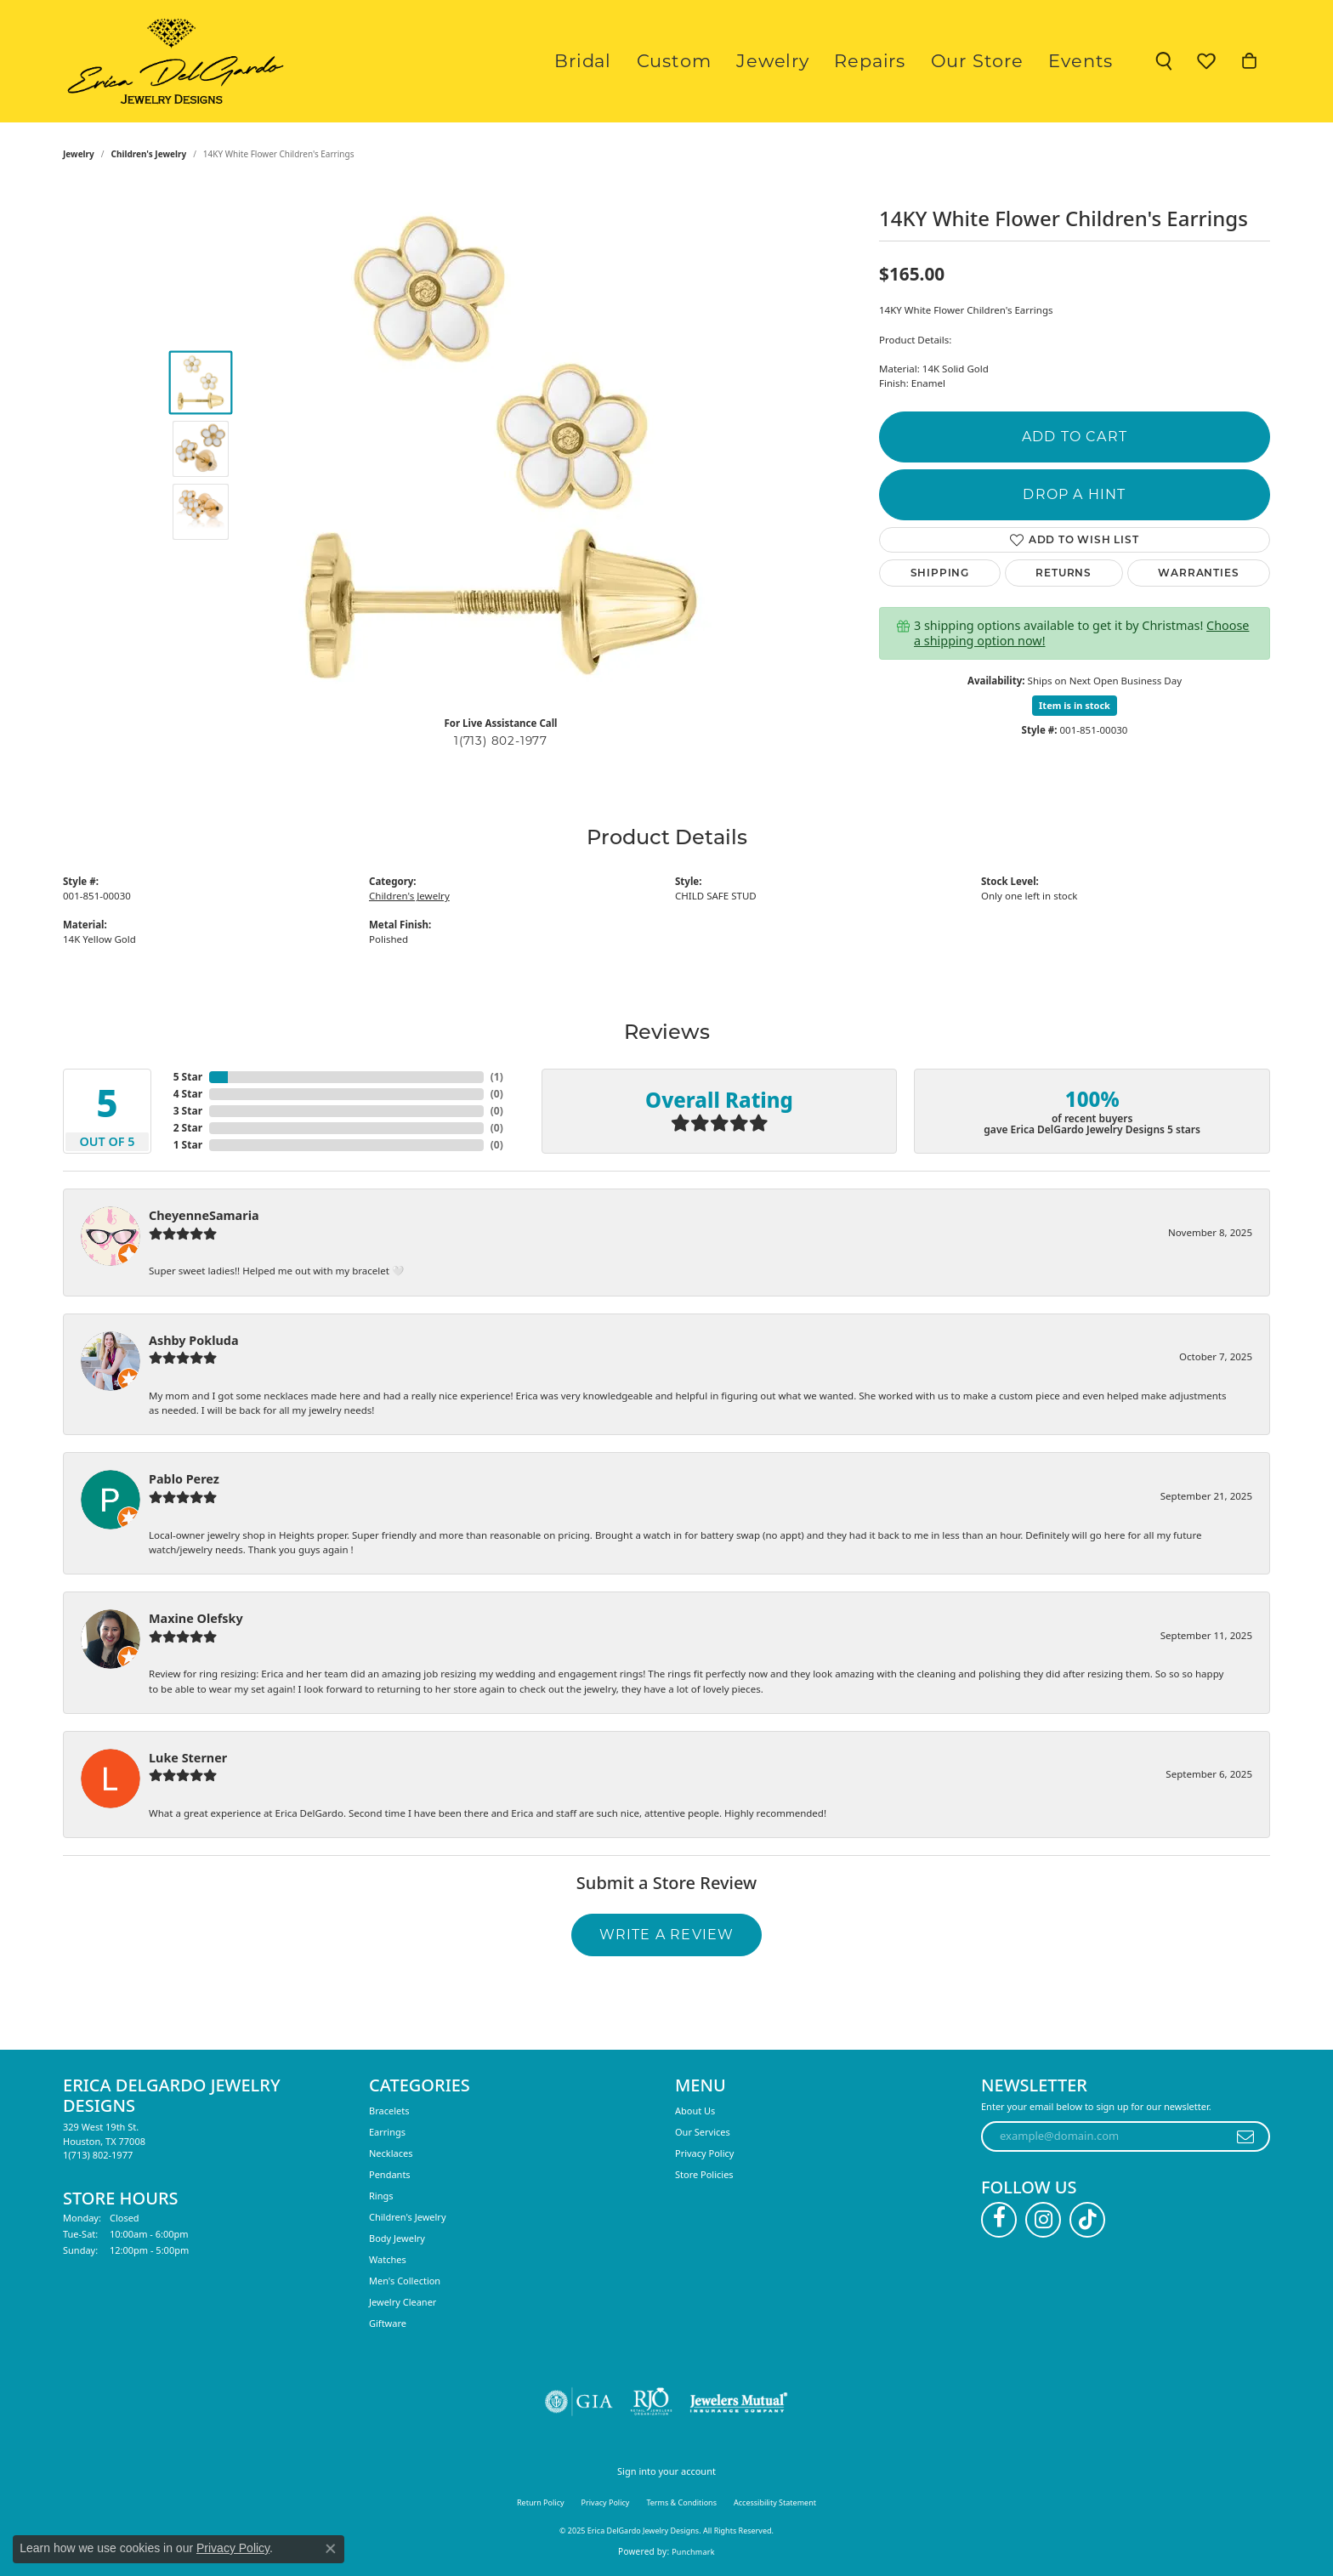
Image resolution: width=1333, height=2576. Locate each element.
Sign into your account (666, 2471)
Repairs (903, 60)
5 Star (187, 1077)
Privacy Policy (704, 2153)
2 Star (187, 1128)
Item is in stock (1074, 705)
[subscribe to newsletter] (1245, 2136)
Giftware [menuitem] (387, 2323)
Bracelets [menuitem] (389, 2110)
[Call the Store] (98, 2154)
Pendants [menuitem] (390, 2174)
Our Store (996, 60)
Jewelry (819, 60)
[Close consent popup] (331, 2549)
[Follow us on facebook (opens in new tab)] (999, 2220)
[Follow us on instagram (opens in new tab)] (1043, 2220)
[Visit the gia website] (579, 2401)
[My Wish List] (1206, 61)
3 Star (187, 1111)
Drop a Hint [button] (1074, 494)
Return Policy (540, 2502)
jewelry (78, 154)
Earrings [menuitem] (387, 2131)
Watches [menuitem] (387, 2259)
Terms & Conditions (681, 2502)
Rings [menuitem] (381, 2195)
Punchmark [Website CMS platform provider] (693, 2551)
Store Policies (704, 2174)
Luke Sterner (188, 1758)
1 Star (187, 1145)
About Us (695, 2110)
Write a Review (667, 1934)
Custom (732, 60)
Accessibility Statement (775, 2502)
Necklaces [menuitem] (390, 2153)
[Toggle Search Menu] (1164, 61)
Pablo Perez (184, 1479)
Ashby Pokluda (194, 1340)
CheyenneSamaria (204, 1215)
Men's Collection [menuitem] (404, 2280)
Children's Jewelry (149, 154)
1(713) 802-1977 (500, 740)
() (497, 1077)
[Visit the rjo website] (651, 2401)
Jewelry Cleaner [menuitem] (402, 2301)
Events (1087, 60)
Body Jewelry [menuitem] (397, 2238)
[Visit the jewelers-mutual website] (738, 2401)
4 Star (187, 1094)
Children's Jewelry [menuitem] (407, 2216)
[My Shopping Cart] (1249, 61)
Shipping (939, 572)
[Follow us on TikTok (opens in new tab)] (1087, 2220)
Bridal (653, 60)
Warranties (1198, 572)
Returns (1063, 572)
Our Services (702, 2131)
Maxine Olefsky (196, 1618)
